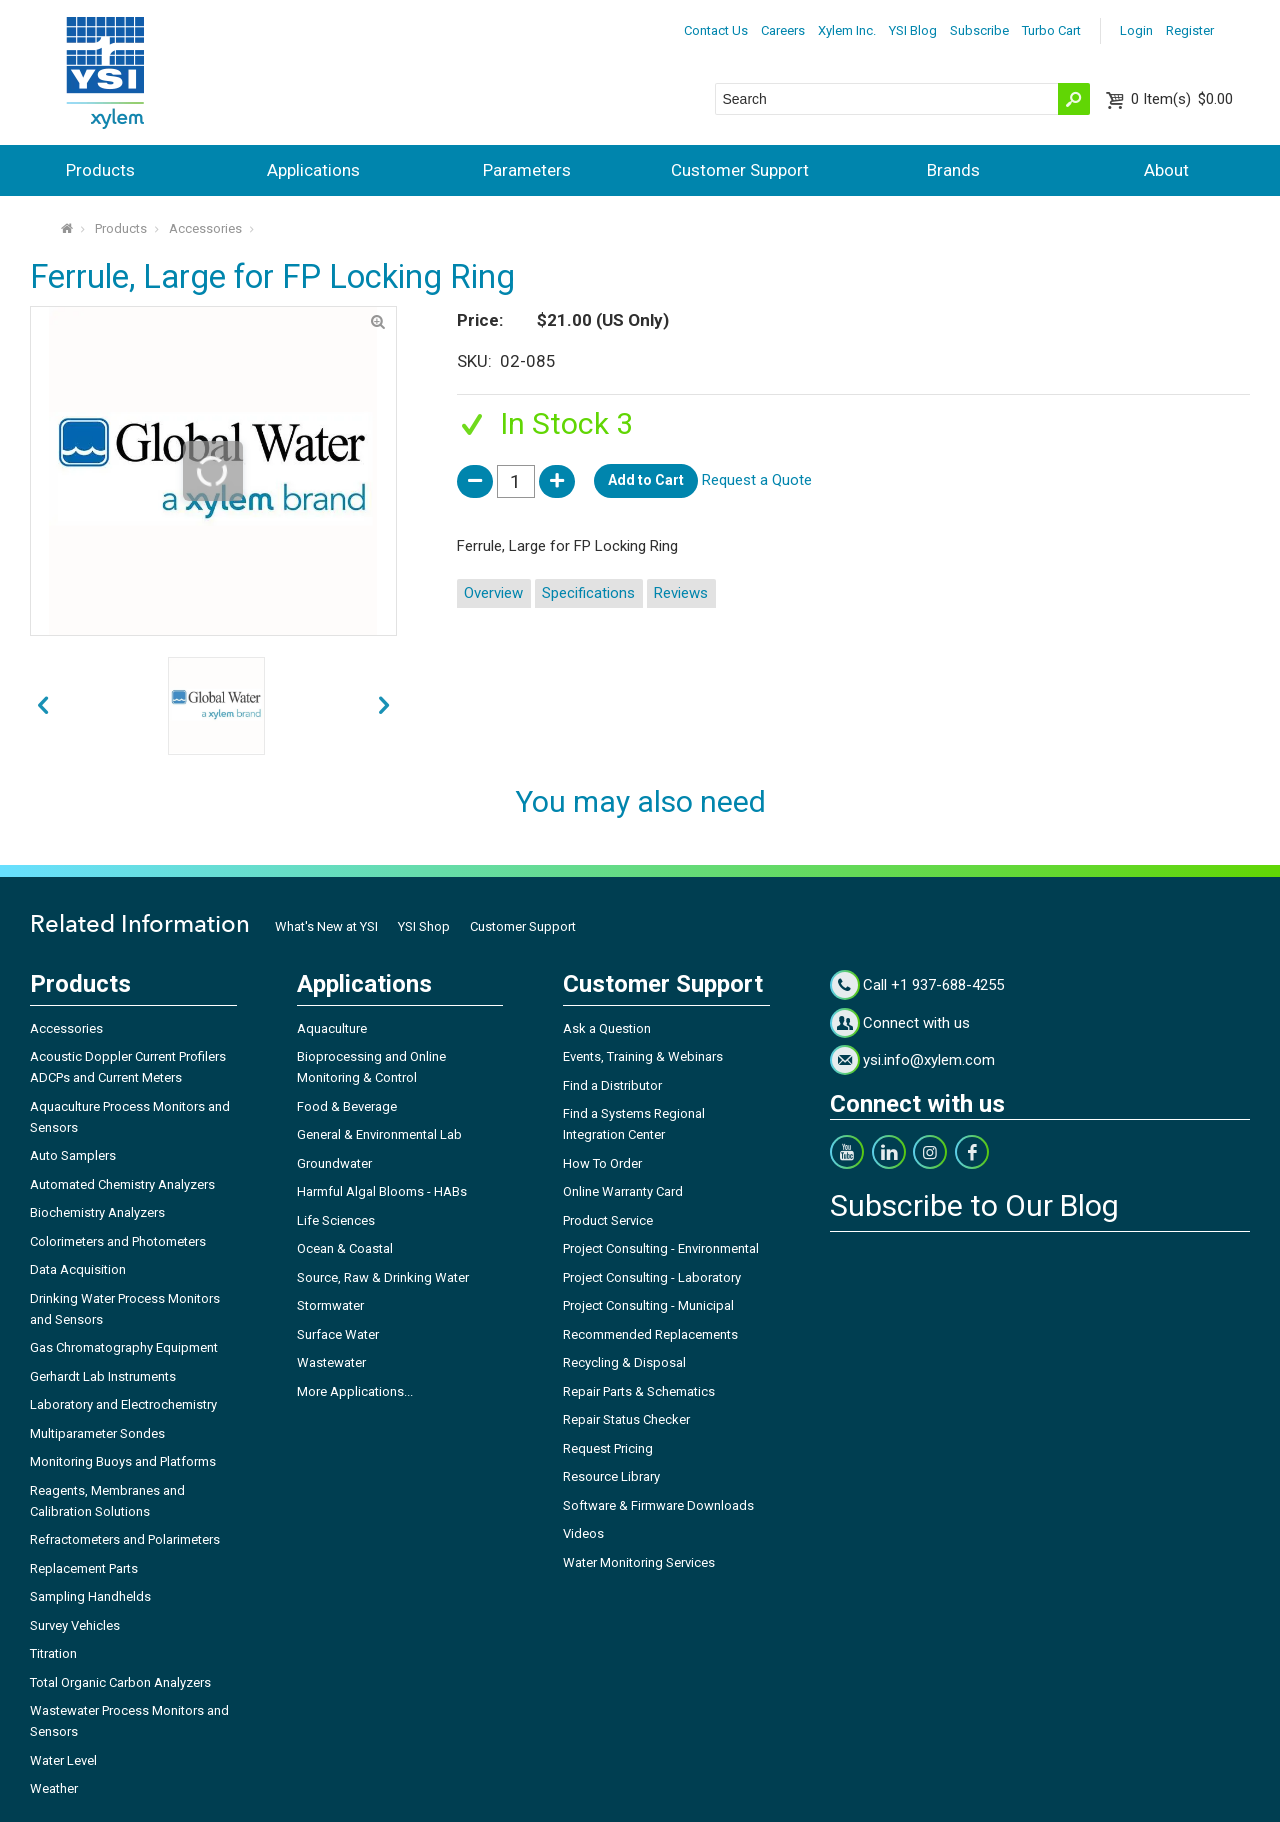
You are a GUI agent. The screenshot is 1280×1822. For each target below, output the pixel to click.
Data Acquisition (78, 1269)
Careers (783, 30)
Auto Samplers (73, 1155)
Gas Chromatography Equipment (124, 1347)
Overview (493, 593)
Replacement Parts (84, 1568)
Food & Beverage (347, 1106)
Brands (953, 170)
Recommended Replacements (650, 1334)
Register (1190, 30)
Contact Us (716, 30)
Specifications (588, 593)
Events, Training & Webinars (643, 1056)
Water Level (63, 1760)
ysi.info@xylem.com (929, 1060)
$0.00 (1182, 99)
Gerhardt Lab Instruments (103, 1376)
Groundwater (334, 1163)
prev (384, 706)
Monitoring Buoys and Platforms (123, 1461)
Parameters (527, 170)
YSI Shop (424, 926)
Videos (583, 1533)
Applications (313, 170)
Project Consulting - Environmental (661, 1248)
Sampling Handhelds (90, 1596)
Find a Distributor (612, 1085)
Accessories (205, 228)
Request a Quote (757, 480)
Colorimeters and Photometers (118, 1241)
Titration (53, 1653)
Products (100, 170)
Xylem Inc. (847, 30)
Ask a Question (607, 1028)
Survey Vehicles (75, 1625)
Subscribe (979, 30)
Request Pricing (608, 1448)
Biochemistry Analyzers (97, 1212)
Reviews (681, 593)
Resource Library (611, 1476)
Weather (54, 1788)
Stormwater (330, 1305)
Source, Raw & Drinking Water (383, 1277)
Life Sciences (336, 1220)
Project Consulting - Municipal (648, 1305)
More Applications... (355, 1391)
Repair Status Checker (626, 1419)
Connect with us (916, 1023)
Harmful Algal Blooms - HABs (382, 1191)
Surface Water (338, 1334)
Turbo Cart (1051, 30)
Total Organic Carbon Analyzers (120, 1682)
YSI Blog (913, 30)
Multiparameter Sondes (97, 1433)
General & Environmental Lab (379, 1134)
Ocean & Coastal (345, 1248)
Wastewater (331, 1362)
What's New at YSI (326, 926)
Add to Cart (646, 480)
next (43, 706)
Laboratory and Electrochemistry (123, 1404)
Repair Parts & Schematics (639, 1391)
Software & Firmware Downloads (658, 1505)
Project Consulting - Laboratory (652, 1277)
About (1166, 170)
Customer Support (740, 170)
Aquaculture (332, 1028)
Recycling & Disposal (624, 1362)
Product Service (608, 1220)
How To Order (602, 1163)
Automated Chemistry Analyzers (122, 1184)
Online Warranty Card (623, 1191)
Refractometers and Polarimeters (125, 1539)
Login (1136, 30)
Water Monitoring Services (639, 1562)
